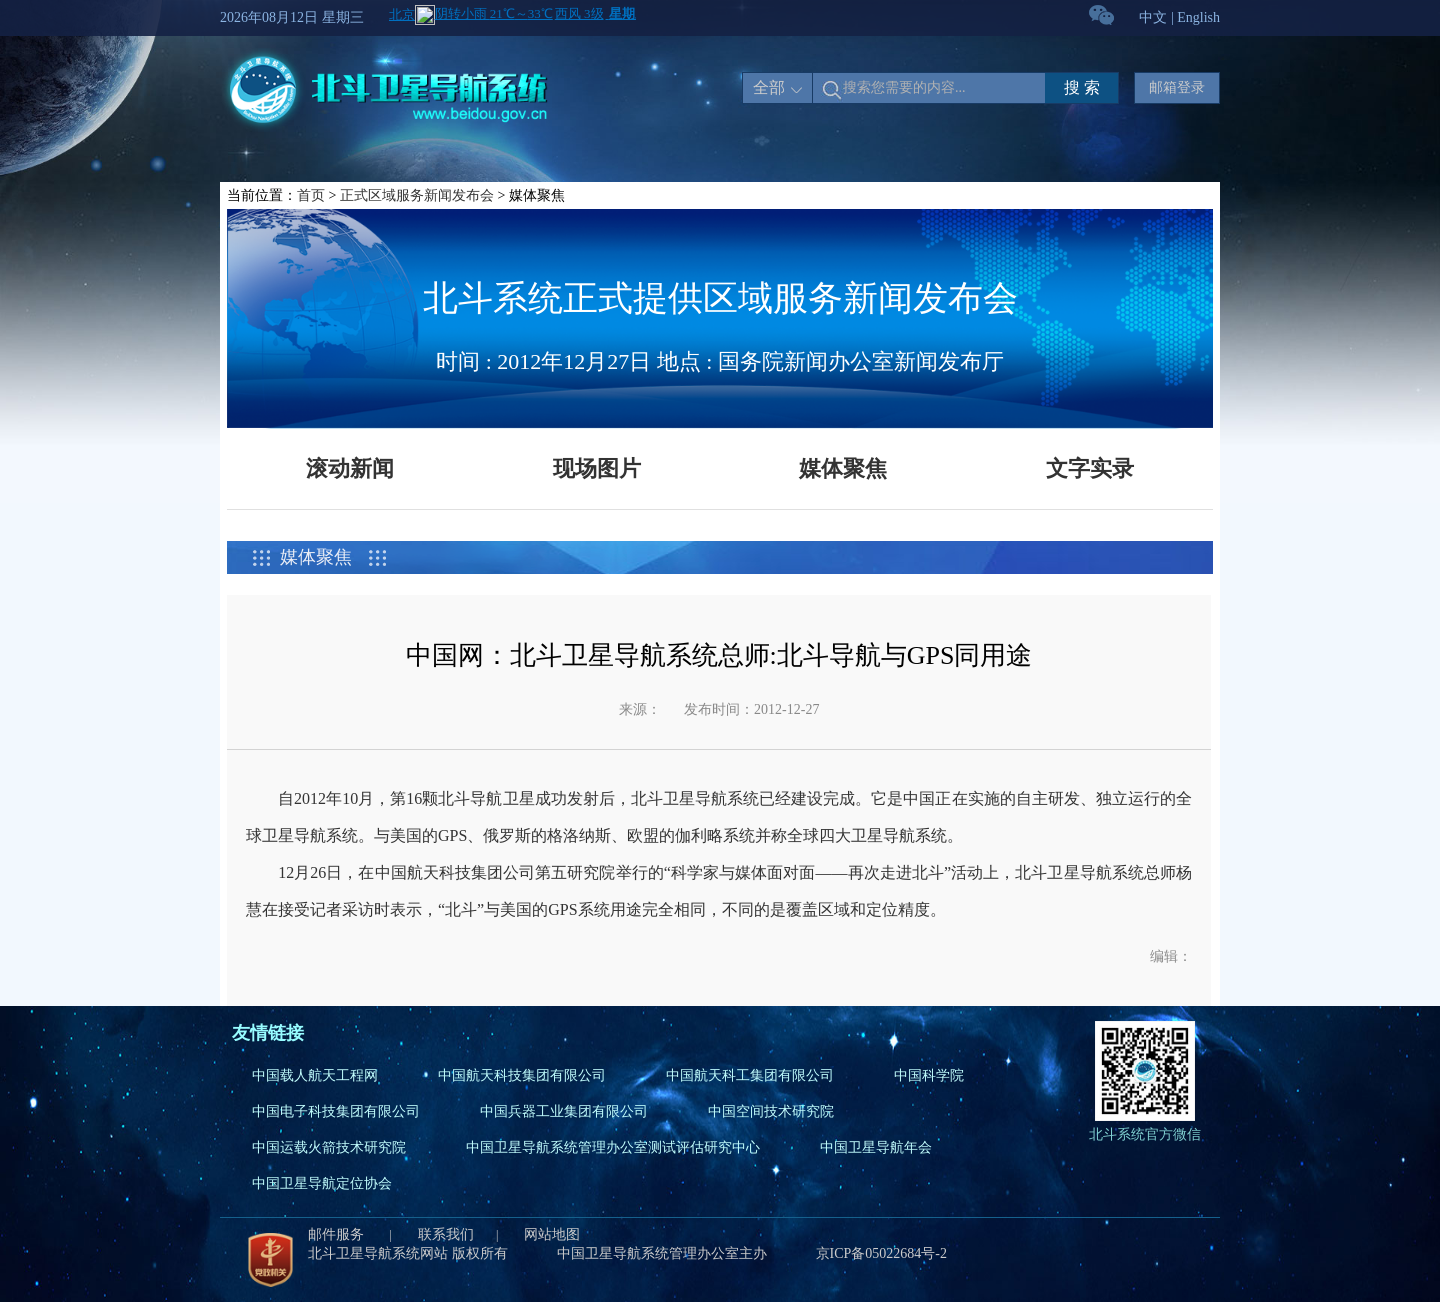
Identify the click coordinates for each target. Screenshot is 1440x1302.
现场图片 (597, 468)
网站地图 (552, 1234)
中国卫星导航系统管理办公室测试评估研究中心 (613, 1147)
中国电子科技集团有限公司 (336, 1111)
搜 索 (1082, 87)
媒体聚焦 (843, 468)
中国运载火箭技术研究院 (329, 1147)
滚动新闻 (350, 468)
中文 (1153, 17)
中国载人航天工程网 (315, 1075)
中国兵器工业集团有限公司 (564, 1111)
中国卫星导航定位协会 (322, 1183)
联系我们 (446, 1234)
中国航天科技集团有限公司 (522, 1075)
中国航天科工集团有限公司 (750, 1075)
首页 (311, 195)
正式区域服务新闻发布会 (417, 195)
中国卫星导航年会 (876, 1147)
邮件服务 (338, 1234)
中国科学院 (929, 1075)
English (1198, 17)
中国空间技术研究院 (771, 1111)
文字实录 (1090, 468)
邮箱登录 (1177, 87)
